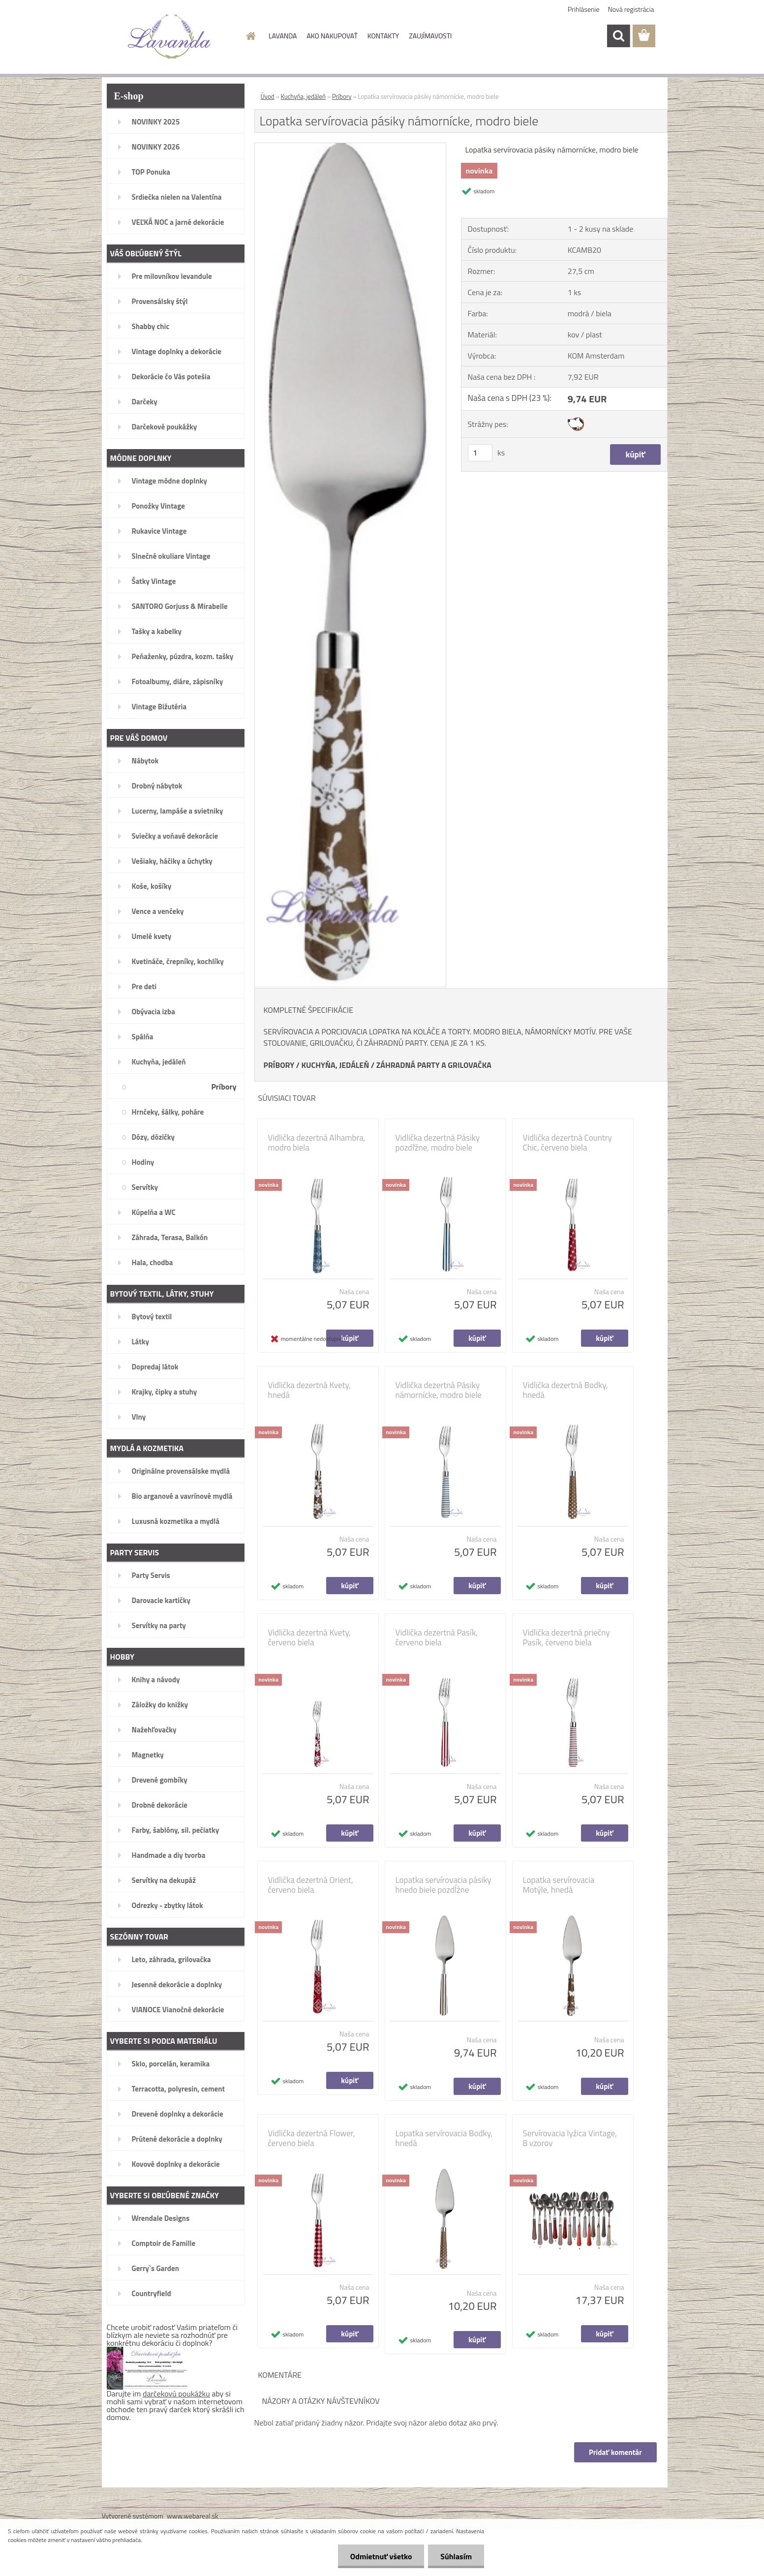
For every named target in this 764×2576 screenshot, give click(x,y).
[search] (618, 36)
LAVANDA (283, 35)
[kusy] (480, 452)
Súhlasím (456, 2556)
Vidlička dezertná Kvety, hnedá (309, 1390)
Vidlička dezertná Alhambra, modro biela (317, 1142)
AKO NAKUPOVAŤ (331, 35)
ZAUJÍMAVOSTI (430, 35)
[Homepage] (250, 36)
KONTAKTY (383, 35)
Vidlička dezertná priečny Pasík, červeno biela (566, 1637)
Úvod (268, 96)
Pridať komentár (615, 2452)
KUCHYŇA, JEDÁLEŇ (335, 1065)
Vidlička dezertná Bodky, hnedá (565, 1390)
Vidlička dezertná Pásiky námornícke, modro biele (439, 1390)
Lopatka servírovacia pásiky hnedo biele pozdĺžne (443, 1885)
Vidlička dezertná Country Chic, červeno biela (567, 1142)
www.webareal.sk (192, 2516)
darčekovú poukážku (176, 2393)
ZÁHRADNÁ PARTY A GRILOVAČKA (433, 1065)
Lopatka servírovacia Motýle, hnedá (559, 1885)
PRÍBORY (279, 1065)
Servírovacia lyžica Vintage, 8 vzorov (570, 2138)
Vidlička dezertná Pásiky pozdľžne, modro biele (438, 1142)
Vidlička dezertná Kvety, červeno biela (309, 1637)
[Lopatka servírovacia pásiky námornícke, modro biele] (350, 147)
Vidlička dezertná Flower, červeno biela (311, 2138)
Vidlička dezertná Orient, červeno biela (310, 1885)
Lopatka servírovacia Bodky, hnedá (444, 2138)
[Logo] (169, 36)
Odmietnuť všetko (381, 2556)
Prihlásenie (584, 9)
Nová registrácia (631, 9)
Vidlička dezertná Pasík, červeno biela (437, 1637)
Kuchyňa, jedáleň (303, 96)
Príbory (342, 96)
